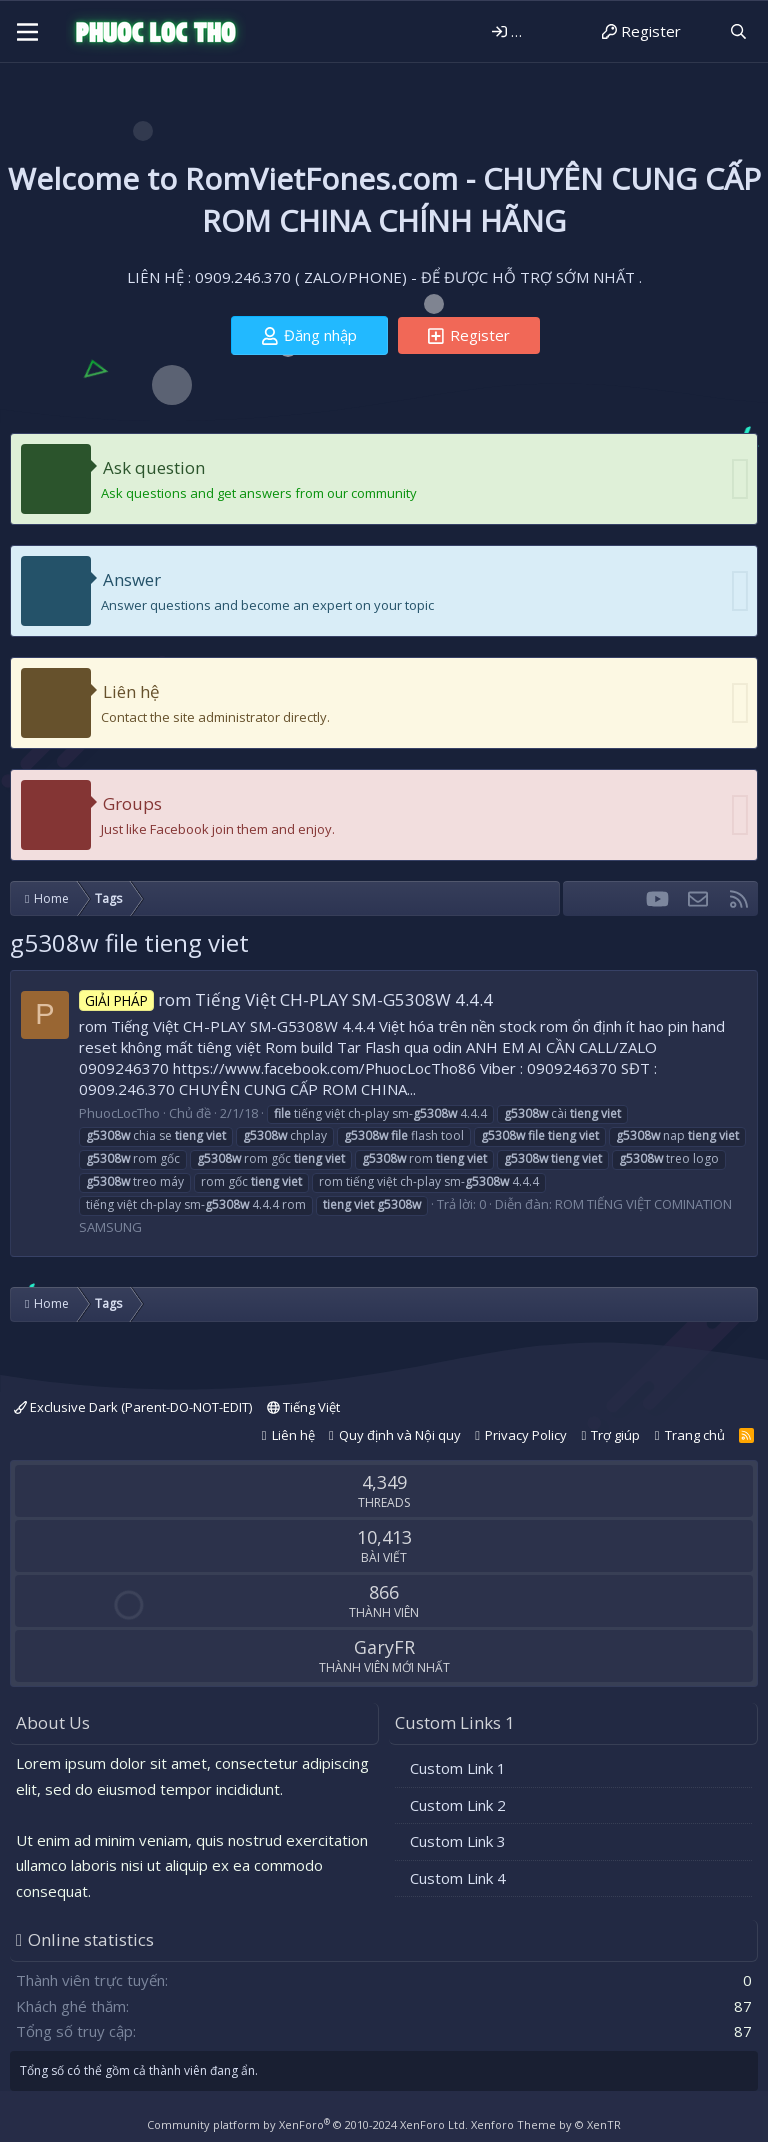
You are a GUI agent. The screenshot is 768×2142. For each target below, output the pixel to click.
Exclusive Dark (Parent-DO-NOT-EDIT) (133, 1407)
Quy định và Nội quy (400, 1435)
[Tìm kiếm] (738, 31)
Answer (132, 579)
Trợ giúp (615, 1435)
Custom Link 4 (458, 1878)
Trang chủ (695, 1435)
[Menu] (27, 32)
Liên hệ (131, 691)
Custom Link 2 (458, 1805)
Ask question (154, 467)
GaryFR (384, 1647)
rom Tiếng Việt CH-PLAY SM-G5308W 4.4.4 (286, 999)
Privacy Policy (526, 1435)
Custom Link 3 (458, 1841)
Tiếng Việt (303, 1407)
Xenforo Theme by (546, 2124)
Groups (132, 803)
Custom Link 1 (458, 1768)
